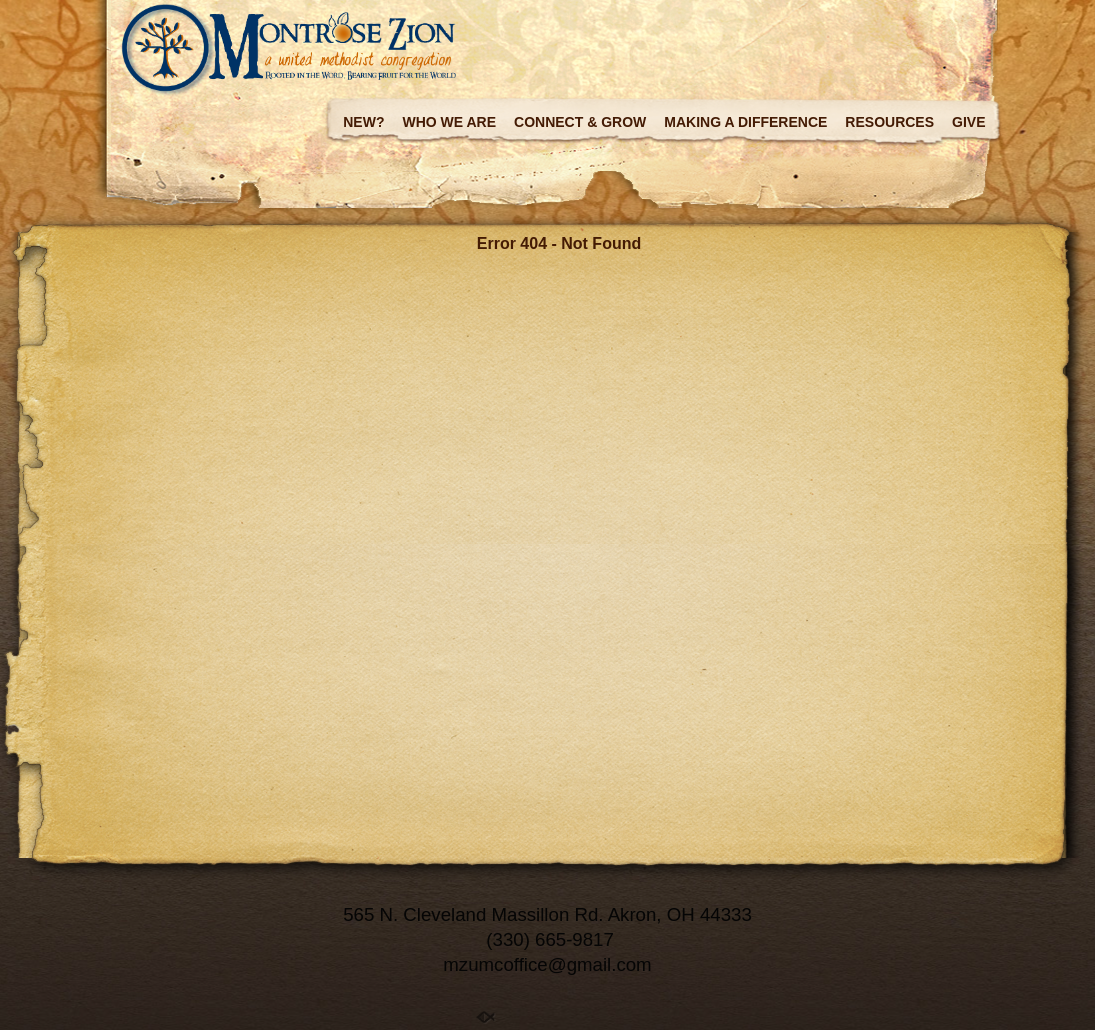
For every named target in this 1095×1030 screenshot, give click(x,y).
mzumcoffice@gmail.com (547, 964)
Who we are (449, 122)
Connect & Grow (580, 122)
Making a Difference (745, 122)
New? (363, 122)
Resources (889, 122)
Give (968, 122)
